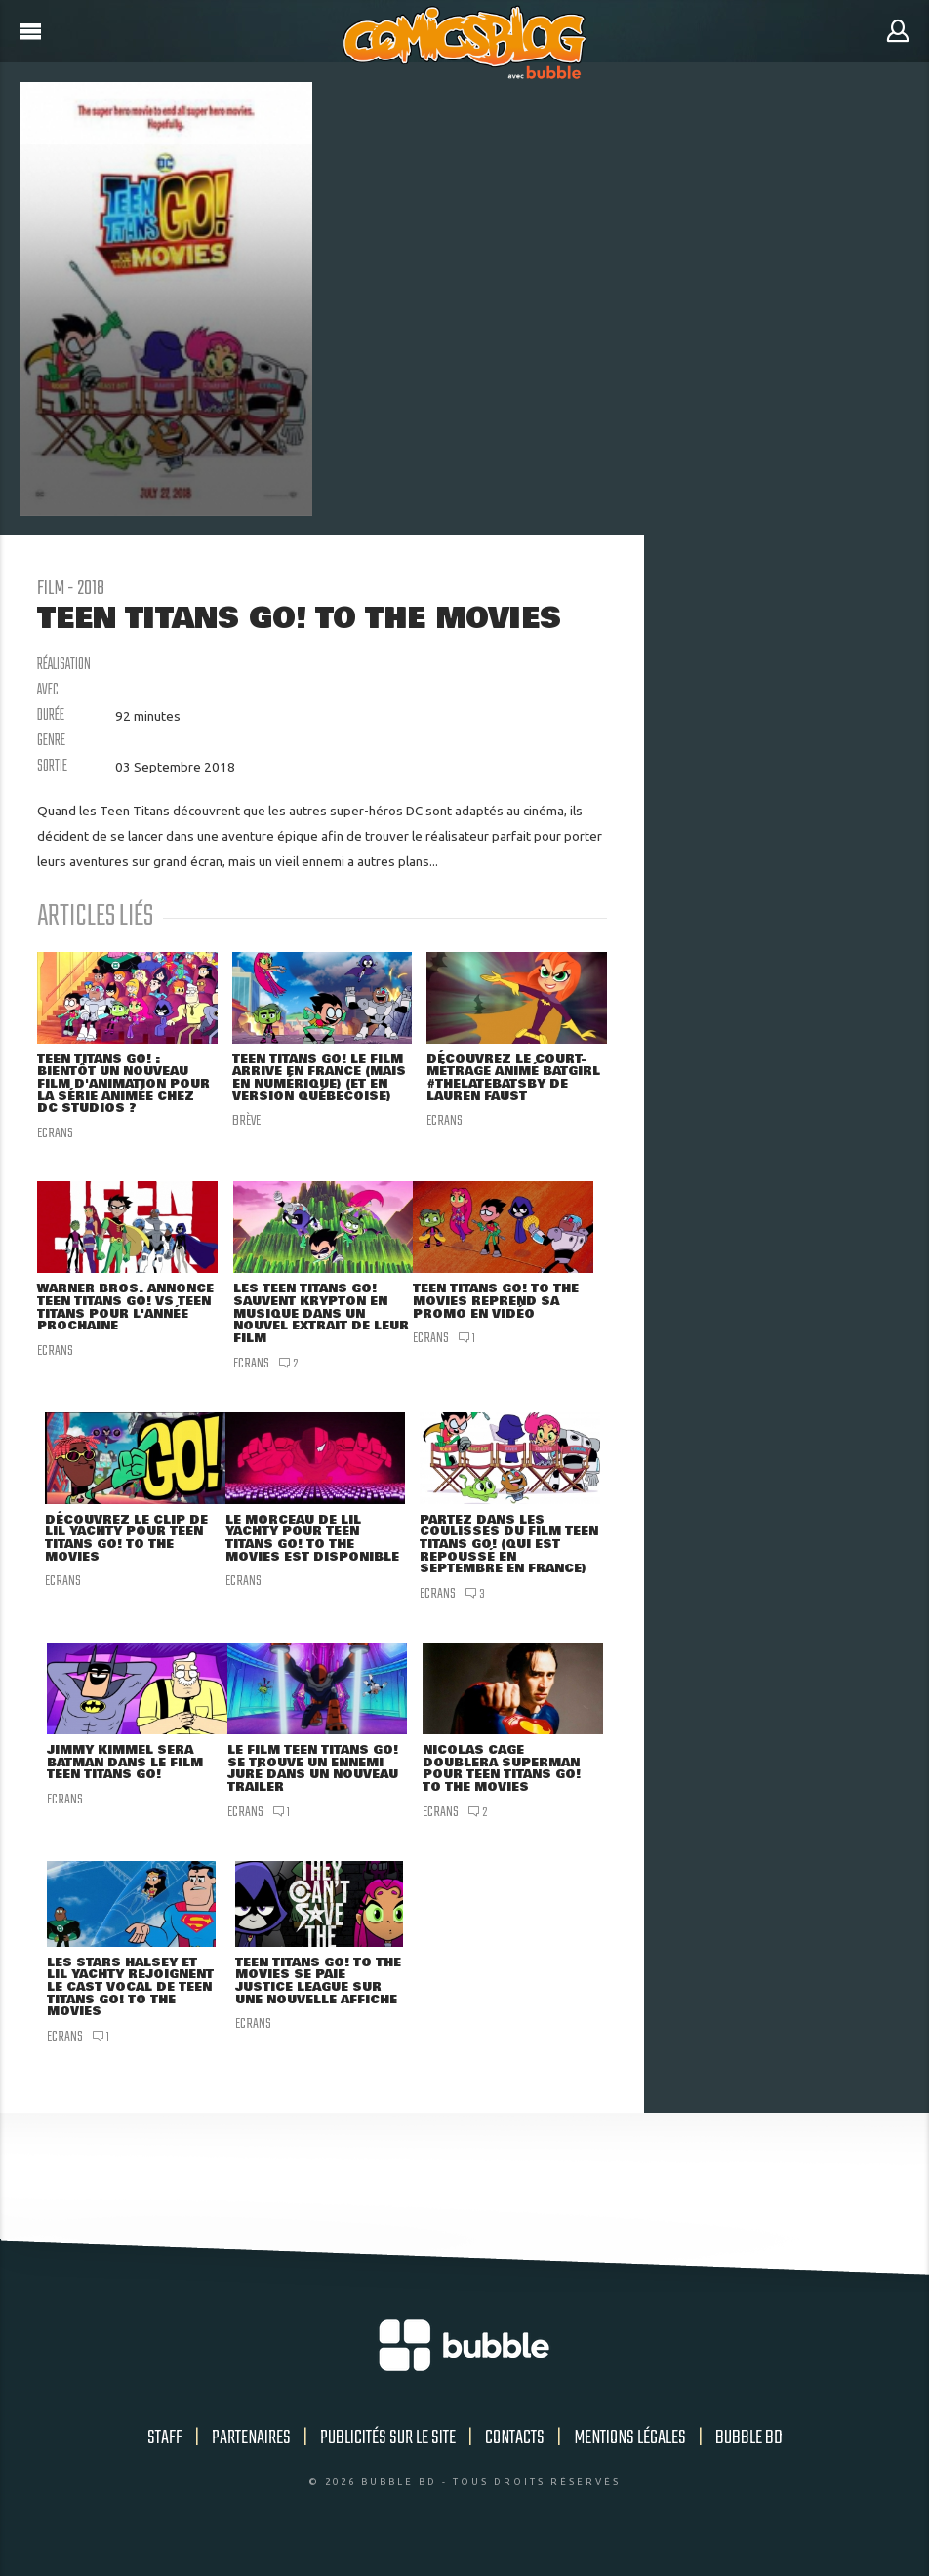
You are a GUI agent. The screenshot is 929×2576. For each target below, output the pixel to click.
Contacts (515, 2456)
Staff (164, 2456)
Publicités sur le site (388, 2456)
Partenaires (251, 2456)
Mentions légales (630, 2456)
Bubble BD (749, 2456)
